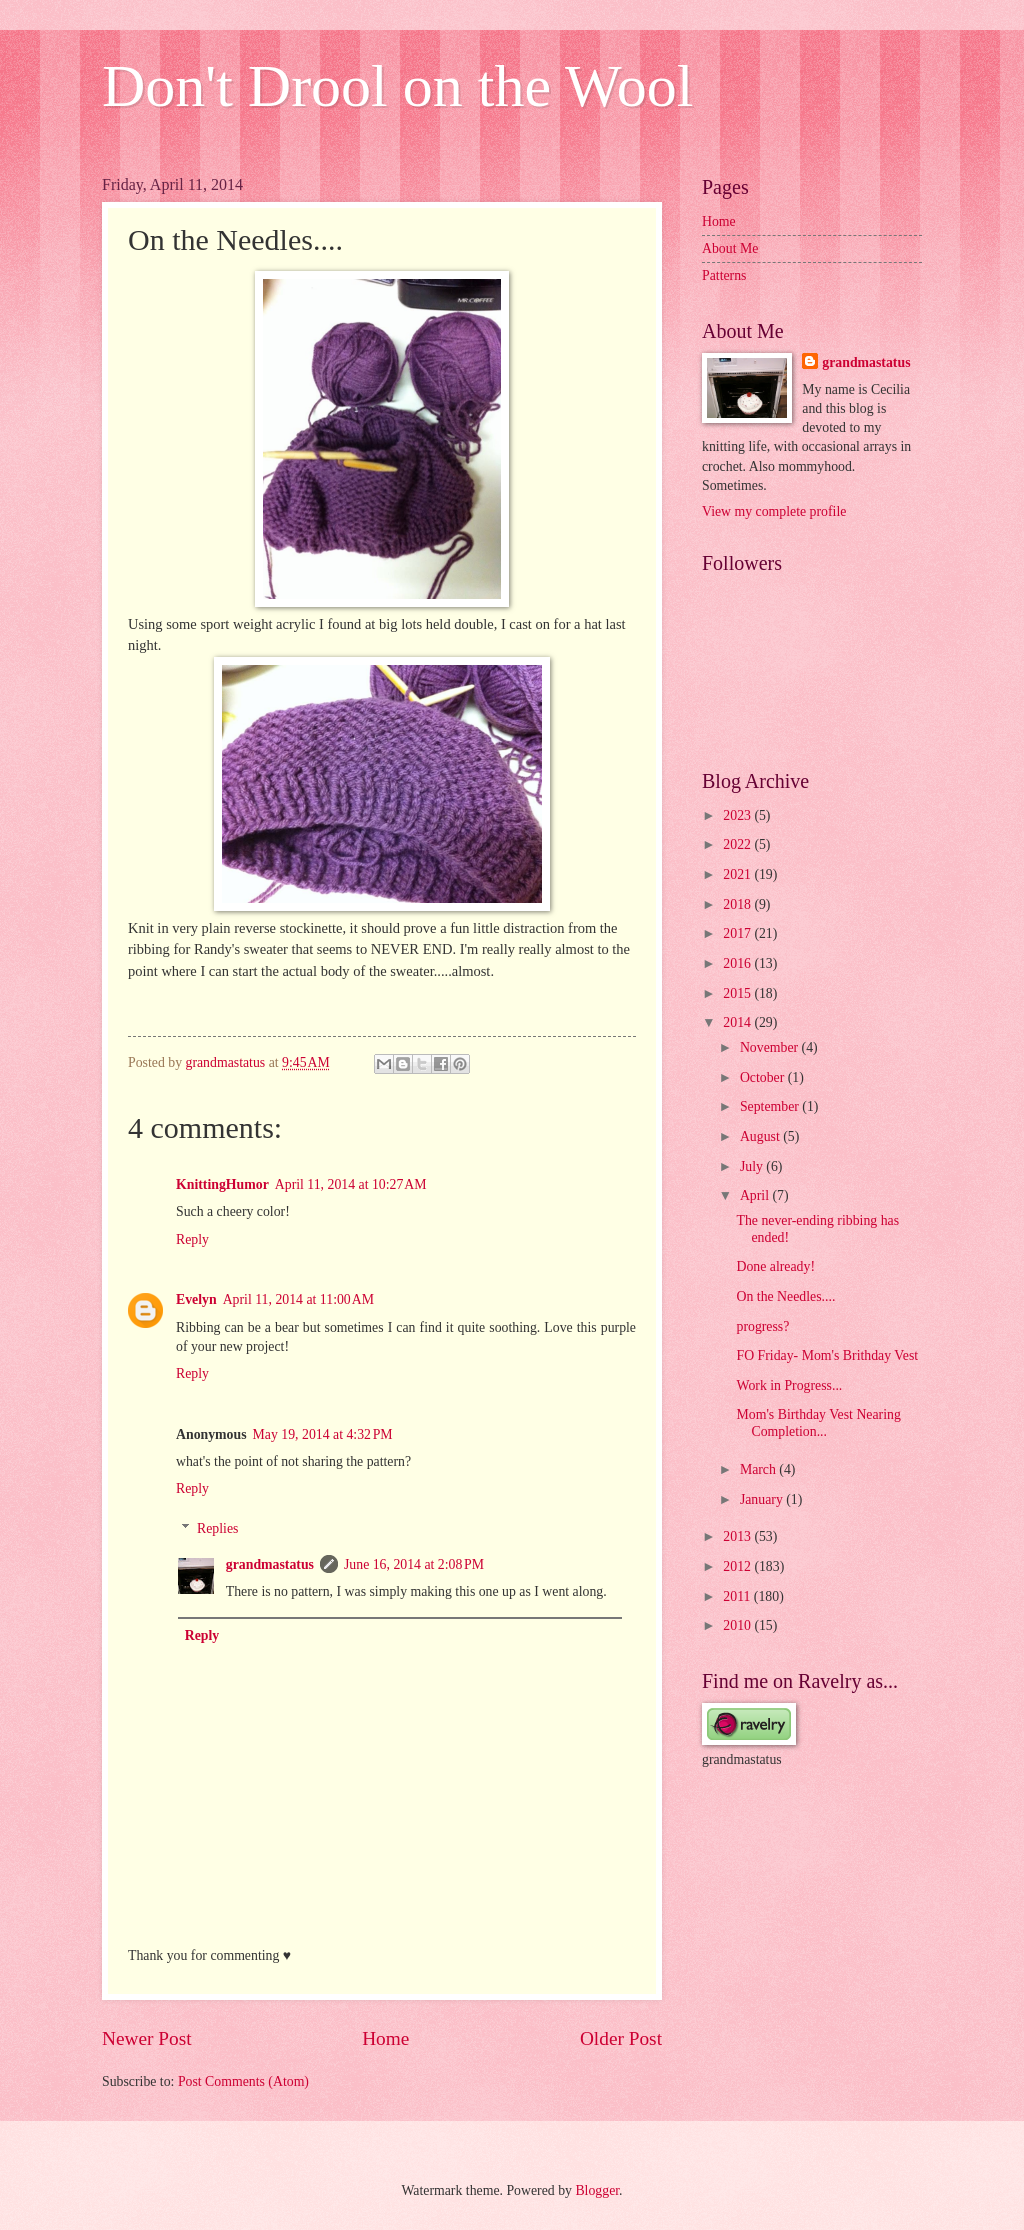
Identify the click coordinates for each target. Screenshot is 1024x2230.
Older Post (621, 2038)
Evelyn (196, 1299)
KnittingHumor (222, 1184)
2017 (738, 933)
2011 (738, 1596)
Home (385, 2038)
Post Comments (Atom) (243, 2081)
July (753, 1166)
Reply (192, 1239)
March (759, 1469)
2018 (738, 904)
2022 (738, 844)
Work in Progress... (789, 1385)
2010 (738, 1625)
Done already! (775, 1266)
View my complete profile (774, 511)
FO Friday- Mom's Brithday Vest (827, 1355)
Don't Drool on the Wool (398, 86)
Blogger (597, 2190)
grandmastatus (270, 1564)
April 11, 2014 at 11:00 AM (298, 1299)
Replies (217, 1529)
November (771, 1047)
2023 (738, 815)
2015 (738, 993)
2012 (738, 1566)
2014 (738, 1022)
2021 (738, 874)
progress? (762, 1326)
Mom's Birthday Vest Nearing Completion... (818, 1423)
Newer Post (147, 2038)
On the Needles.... (785, 1296)
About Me (730, 248)
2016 (738, 963)
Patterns (724, 275)
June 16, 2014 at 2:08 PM (414, 1564)
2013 (738, 1536)
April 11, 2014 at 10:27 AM (351, 1184)
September (771, 1106)
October (764, 1077)
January (763, 1499)
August (761, 1136)
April (756, 1195)
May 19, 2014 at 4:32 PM (323, 1434)
